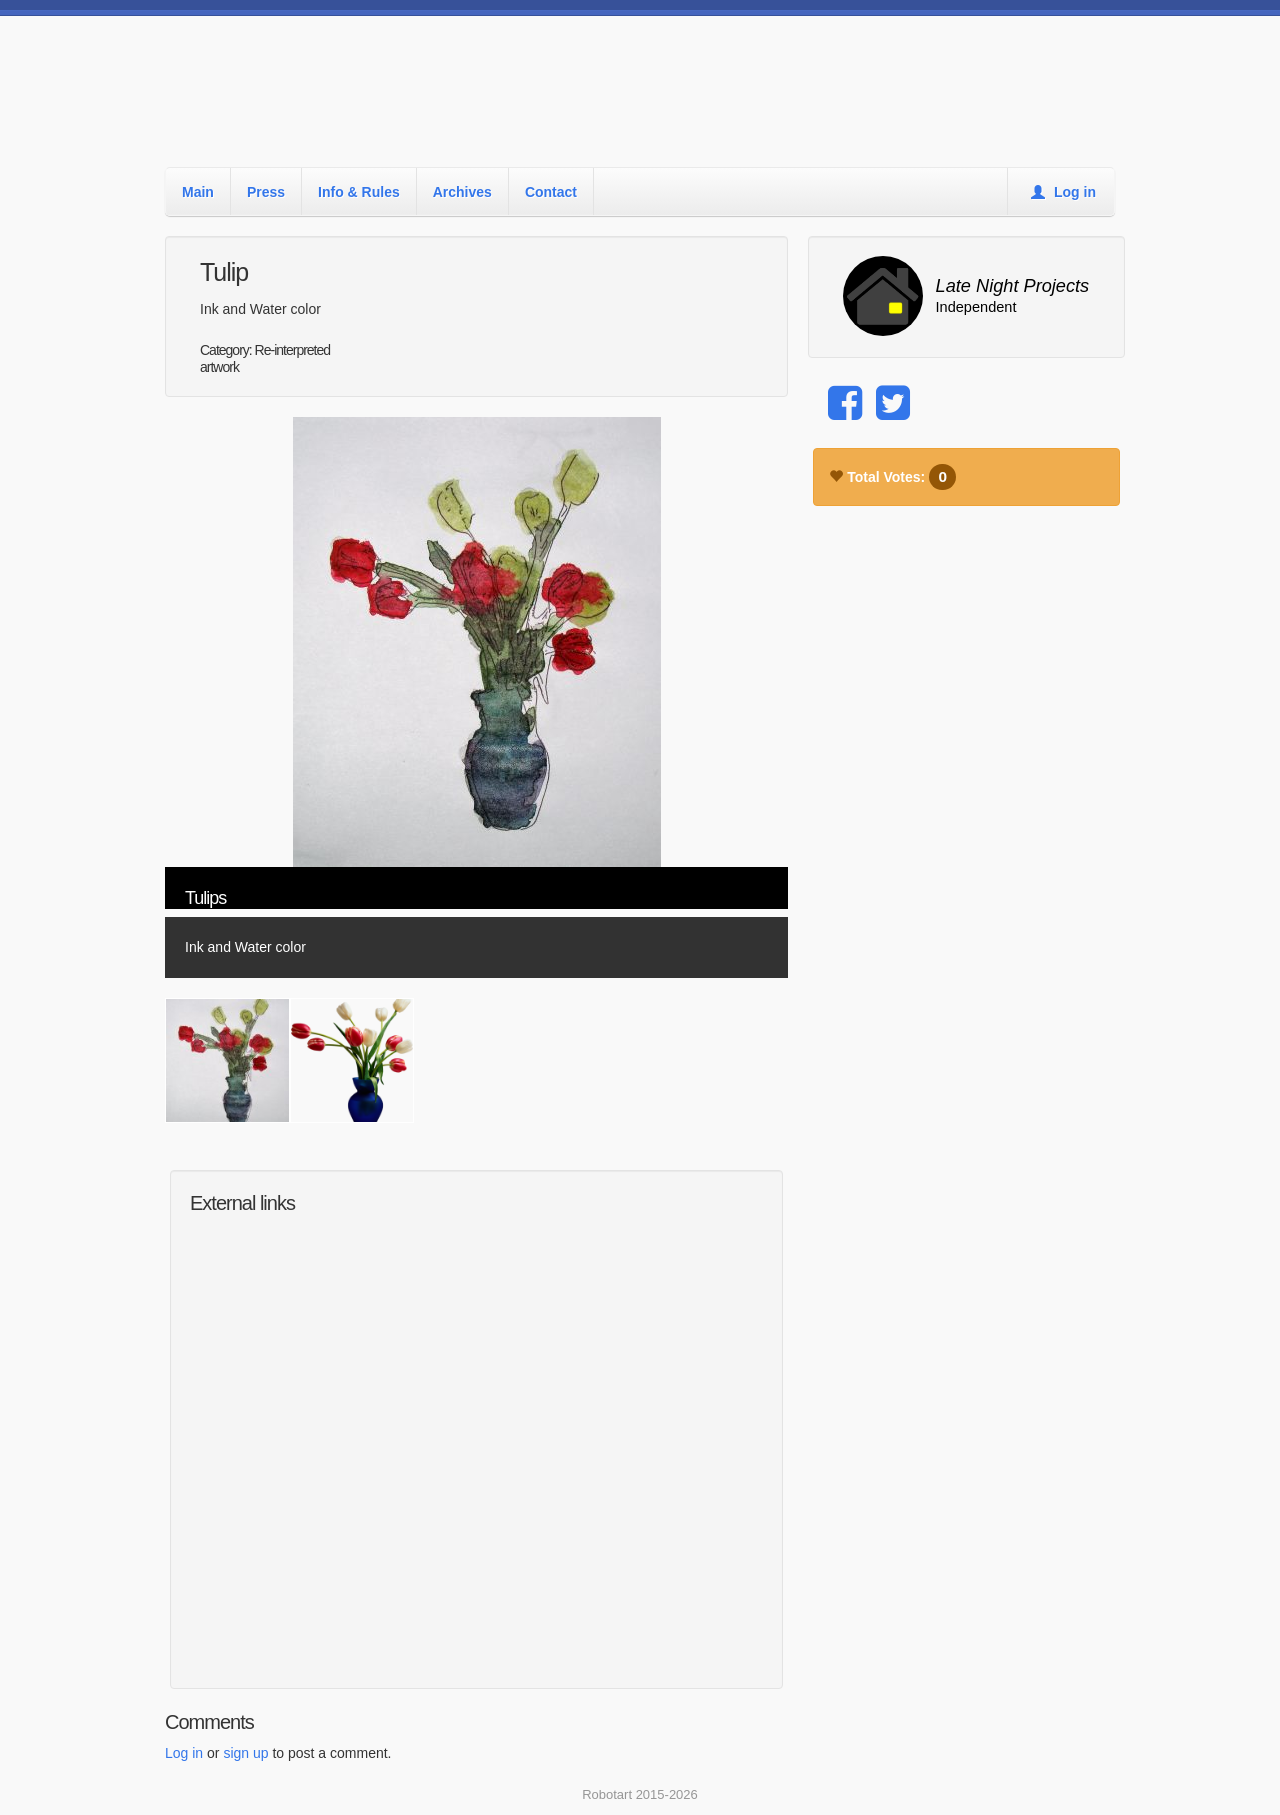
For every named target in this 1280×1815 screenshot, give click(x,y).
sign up (245, 1753)
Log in (1063, 192)
